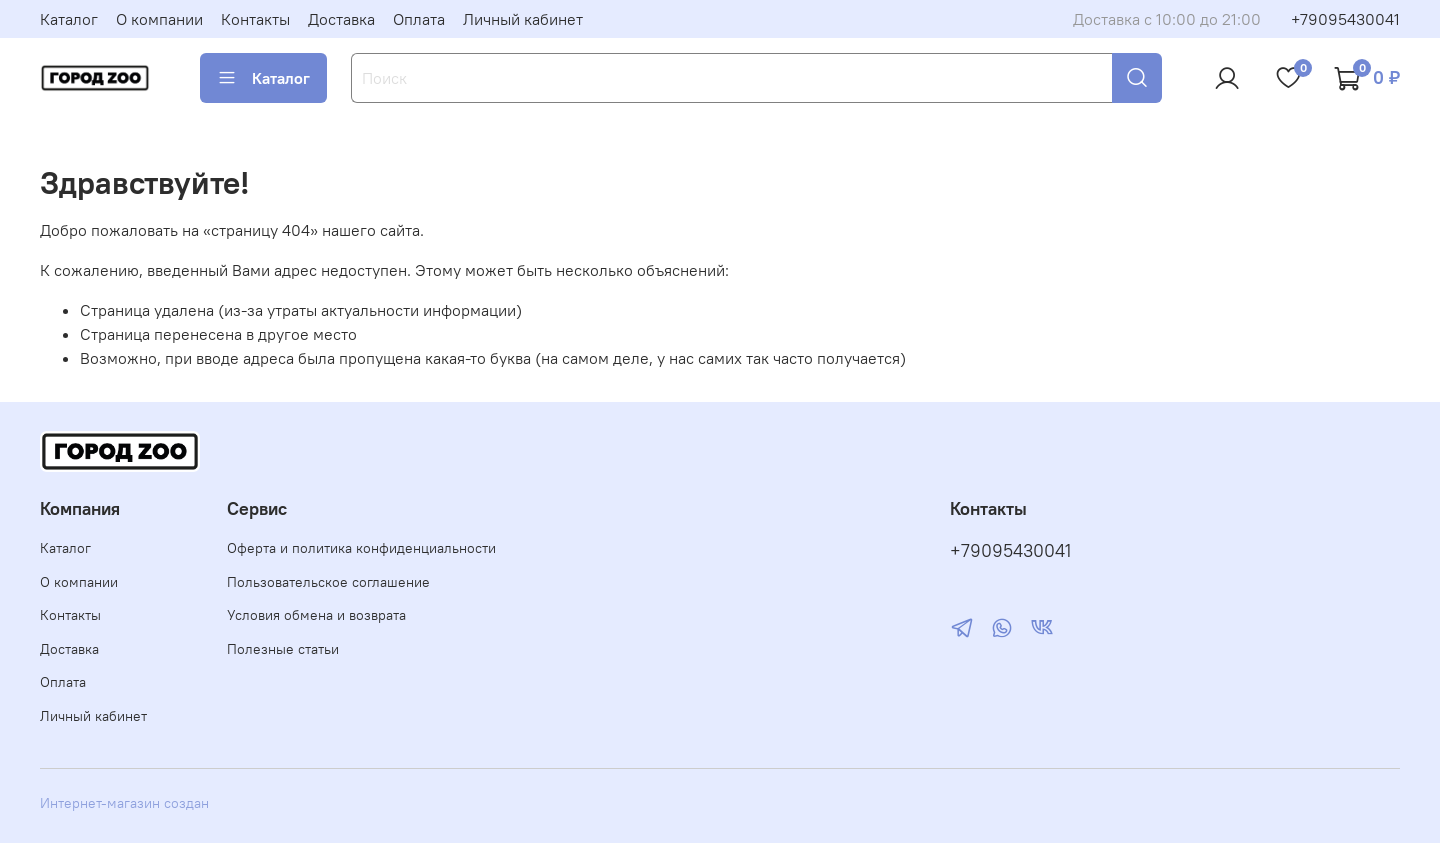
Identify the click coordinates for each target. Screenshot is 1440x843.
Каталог (69, 19)
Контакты (255, 19)
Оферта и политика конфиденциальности (361, 548)
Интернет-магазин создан (124, 803)
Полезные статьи (283, 649)
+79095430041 (1345, 19)
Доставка (341, 19)
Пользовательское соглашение (328, 582)
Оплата (419, 19)
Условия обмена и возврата (316, 615)
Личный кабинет (523, 19)
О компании (159, 19)
